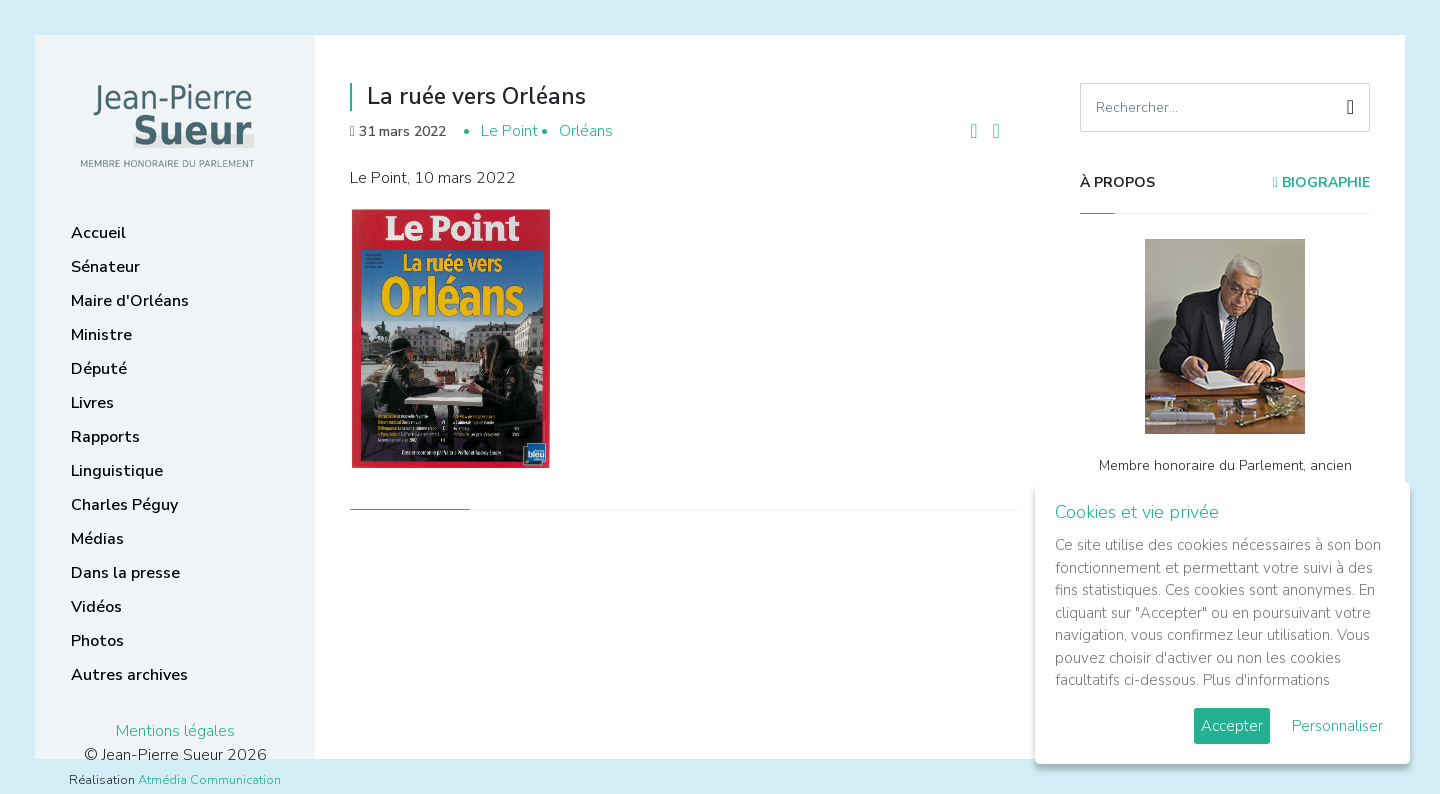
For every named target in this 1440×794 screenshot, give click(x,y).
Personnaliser (1337, 726)
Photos (97, 641)
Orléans (586, 131)
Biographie (1321, 182)
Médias (97, 539)
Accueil (98, 233)
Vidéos (96, 607)
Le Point (509, 131)
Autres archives (129, 675)
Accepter (1232, 726)
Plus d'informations (1266, 680)
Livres (92, 403)
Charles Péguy (124, 505)
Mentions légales (175, 731)
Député (99, 369)
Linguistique (117, 471)
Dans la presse (125, 573)
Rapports (105, 437)
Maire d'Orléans (130, 301)
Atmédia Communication (209, 780)
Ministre (101, 335)
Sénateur (105, 267)
